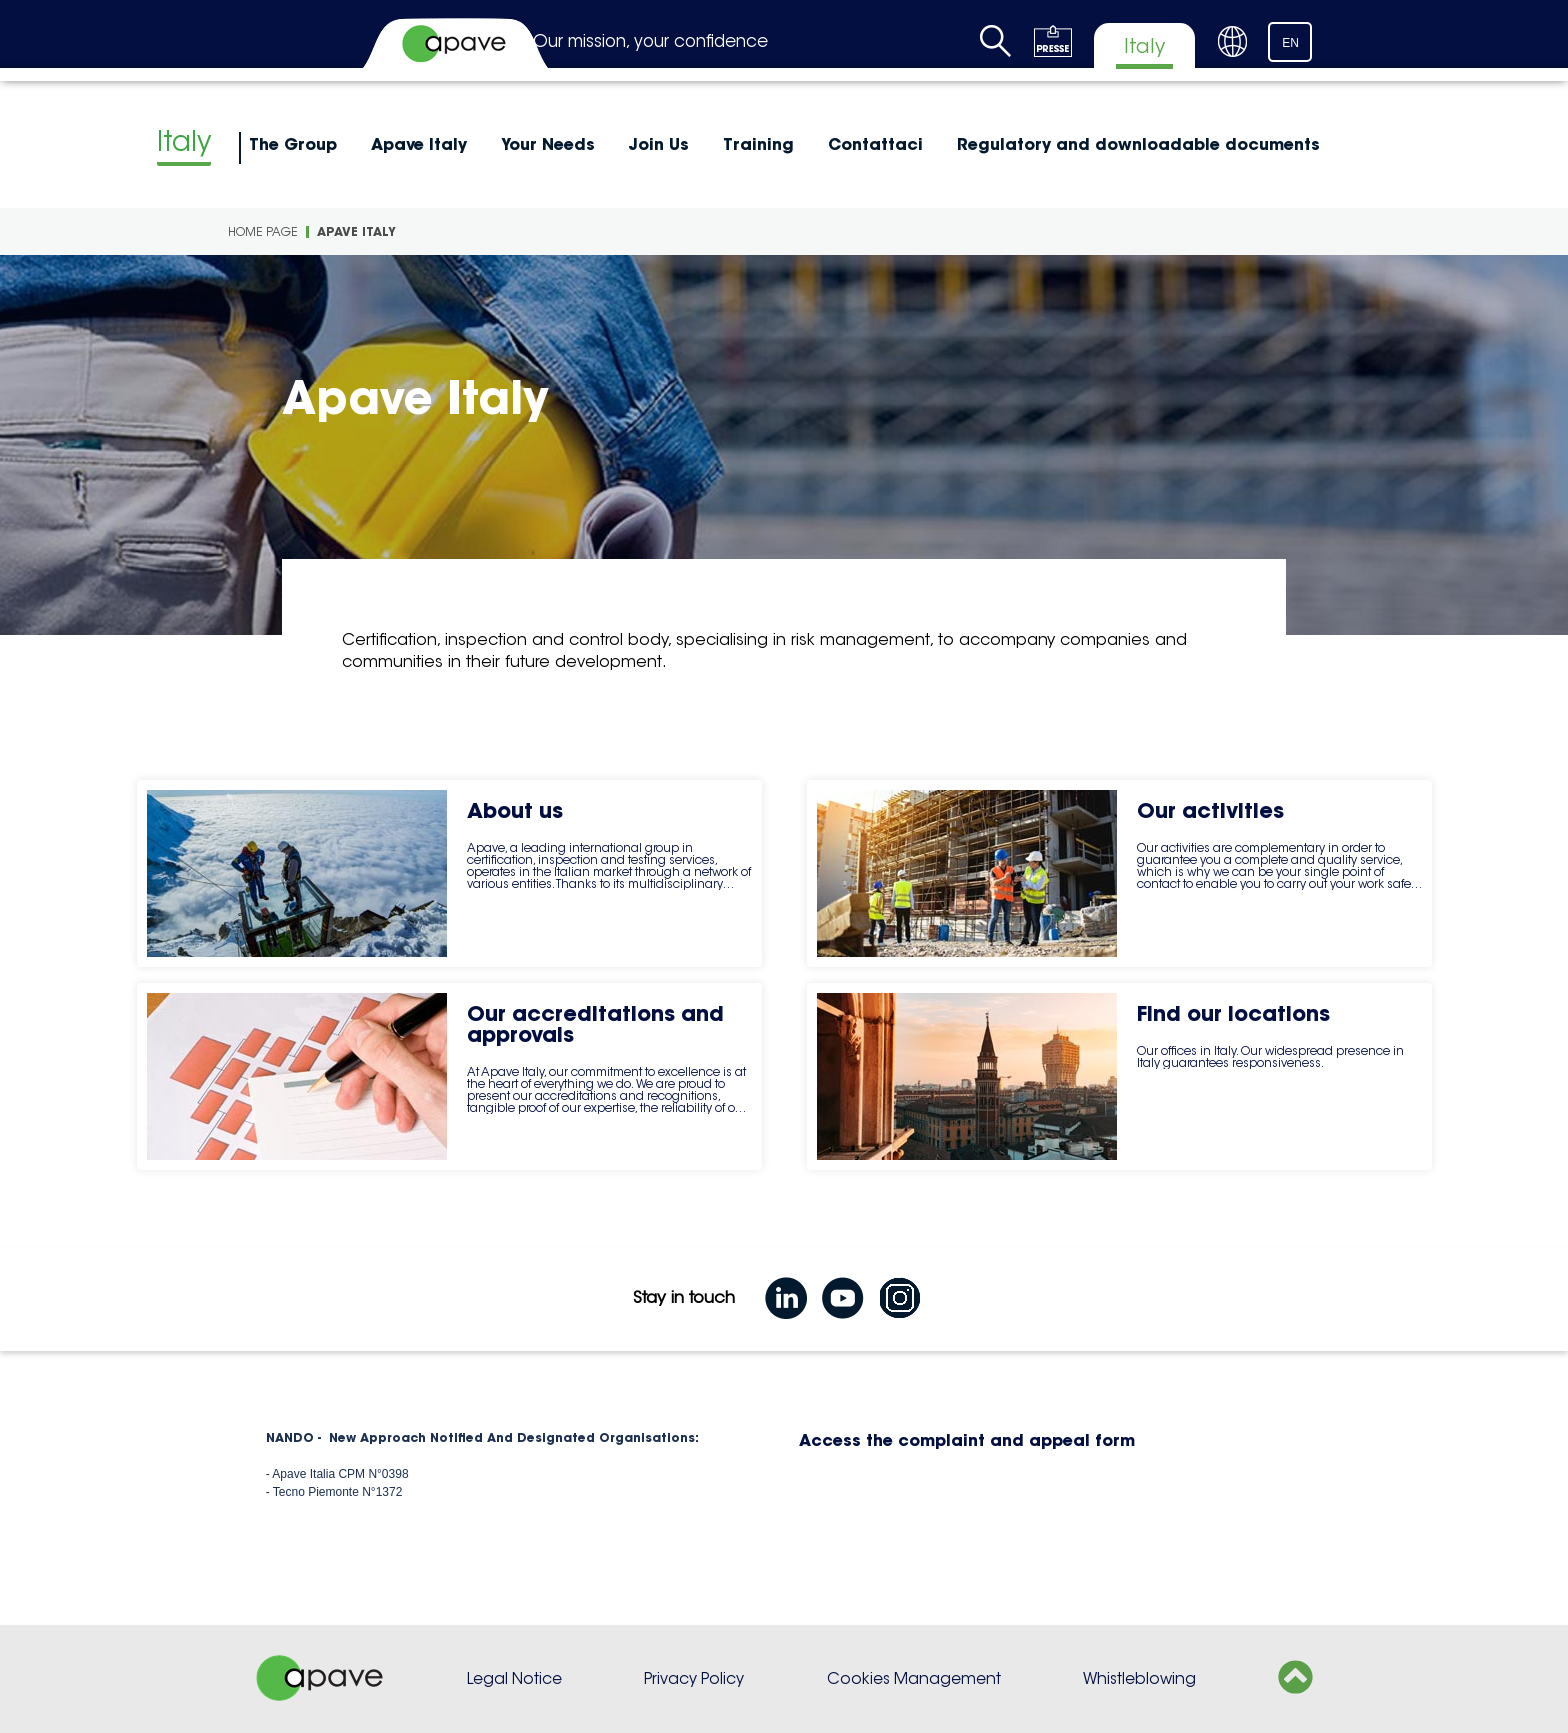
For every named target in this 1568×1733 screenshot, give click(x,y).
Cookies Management (914, 1678)
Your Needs (548, 144)
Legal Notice (514, 1678)
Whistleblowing (1139, 1678)
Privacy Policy (694, 1678)
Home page (263, 231)
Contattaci (875, 144)
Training (758, 144)
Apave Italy (419, 144)
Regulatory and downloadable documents (1138, 144)
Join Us (659, 144)
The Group (293, 144)
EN (1290, 43)
